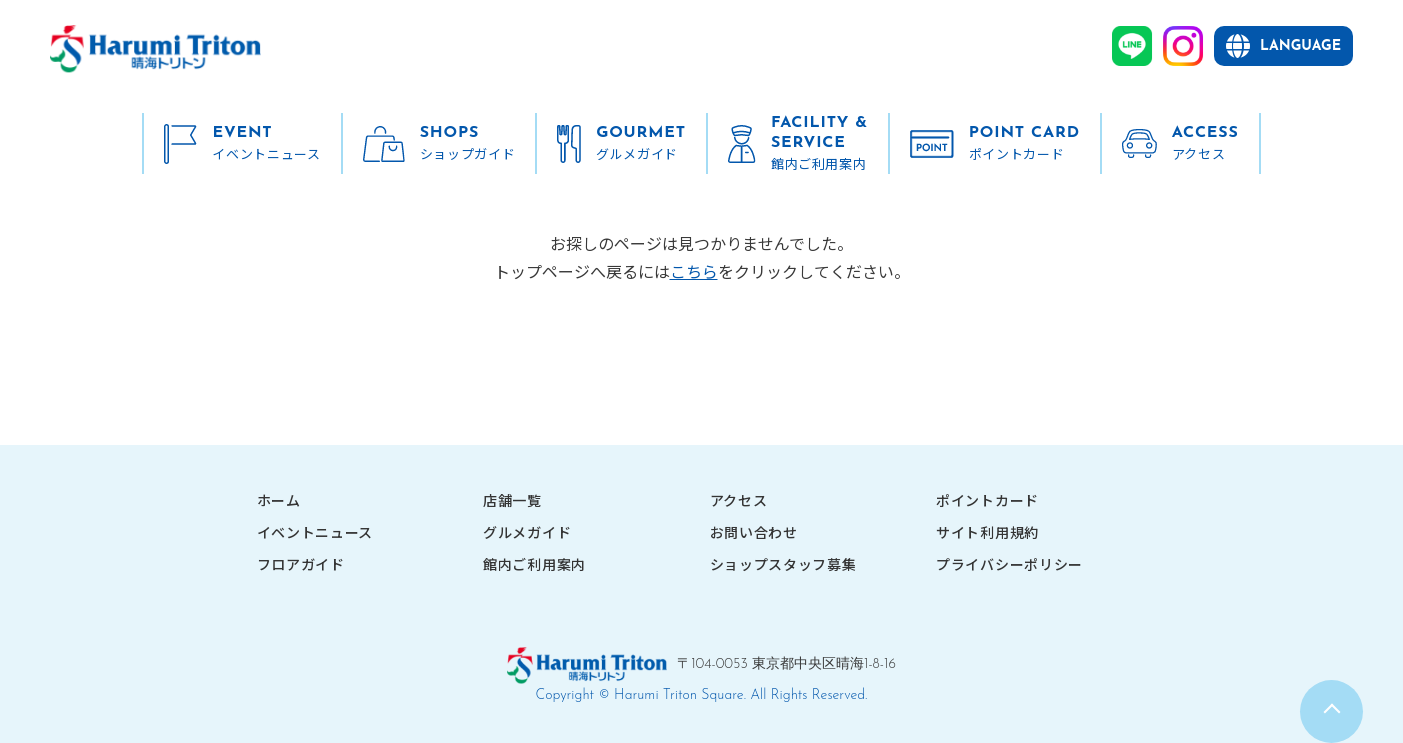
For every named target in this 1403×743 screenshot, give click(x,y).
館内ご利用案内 (534, 564)
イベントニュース (315, 532)
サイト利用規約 (987, 532)
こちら (694, 271)
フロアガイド (301, 564)
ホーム (279, 500)
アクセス (739, 500)
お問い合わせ (754, 532)
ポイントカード (987, 500)
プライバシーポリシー (1009, 564)
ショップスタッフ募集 (783, 564)
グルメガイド (527, 532)
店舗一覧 (512, 500)
